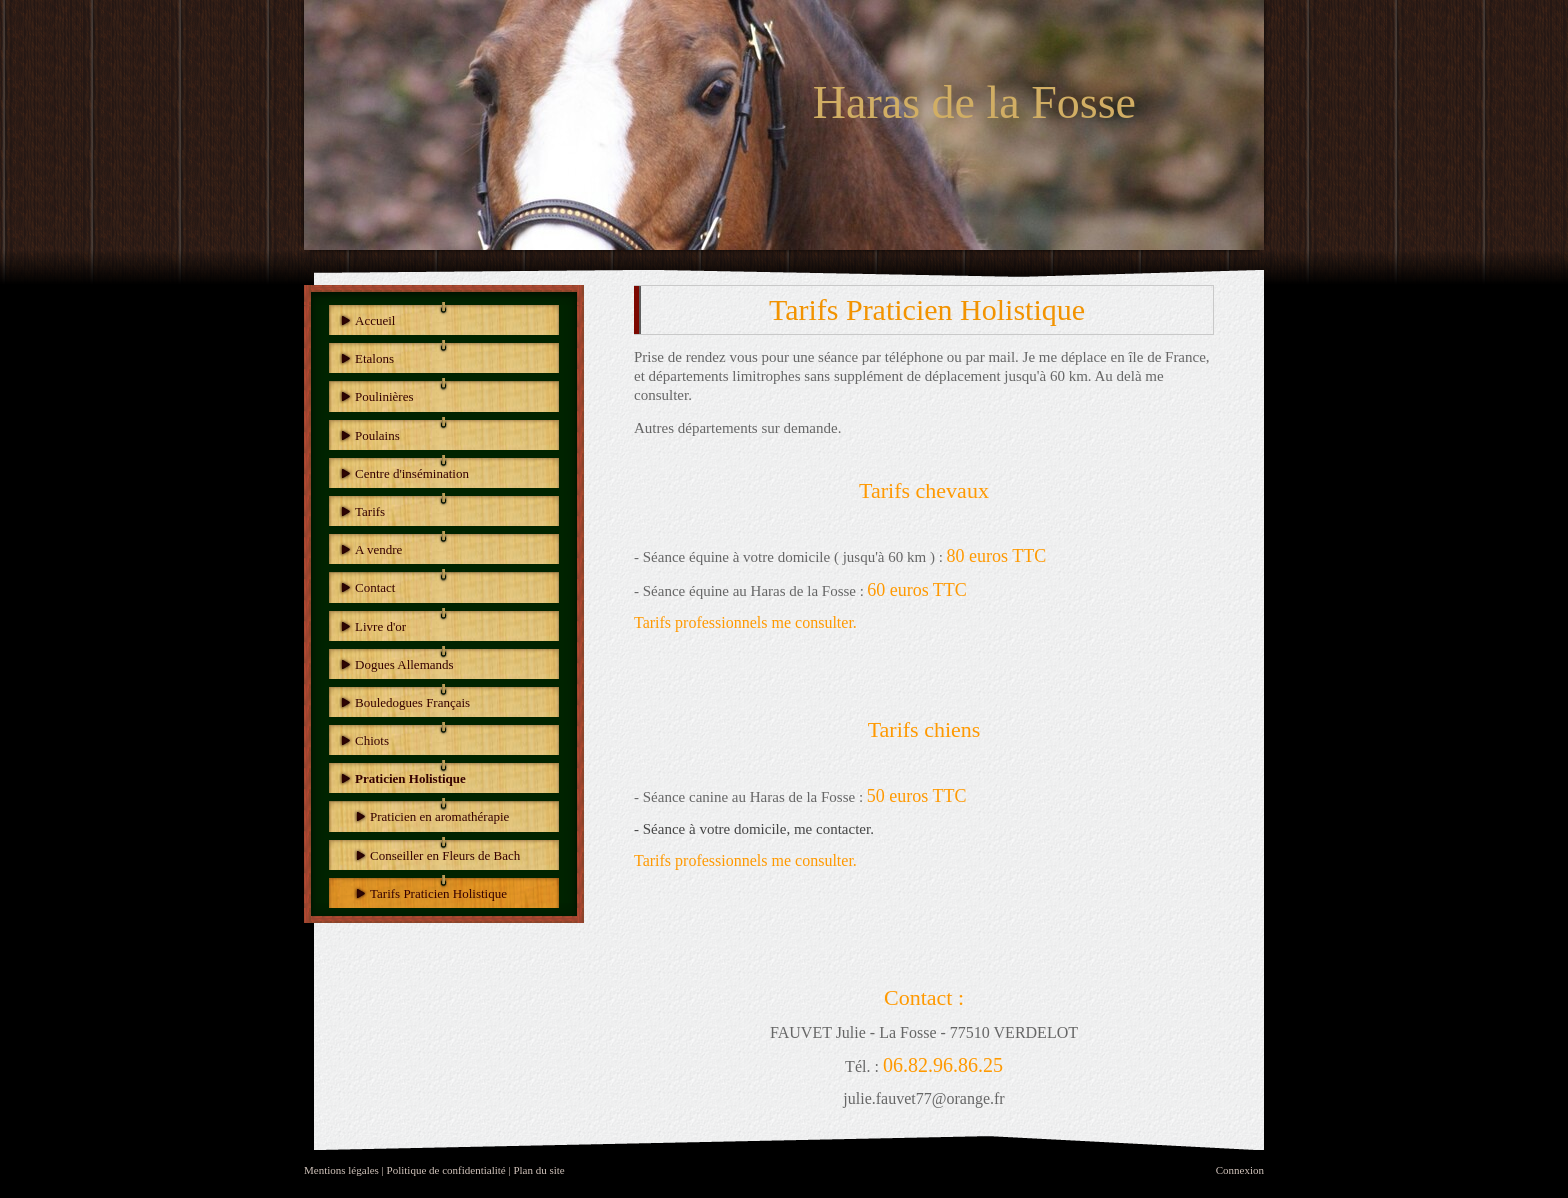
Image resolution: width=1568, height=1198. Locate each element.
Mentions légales (341, 1170)
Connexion (1240, 1170)
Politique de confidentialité (446, 1170)
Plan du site (538, 1170)
